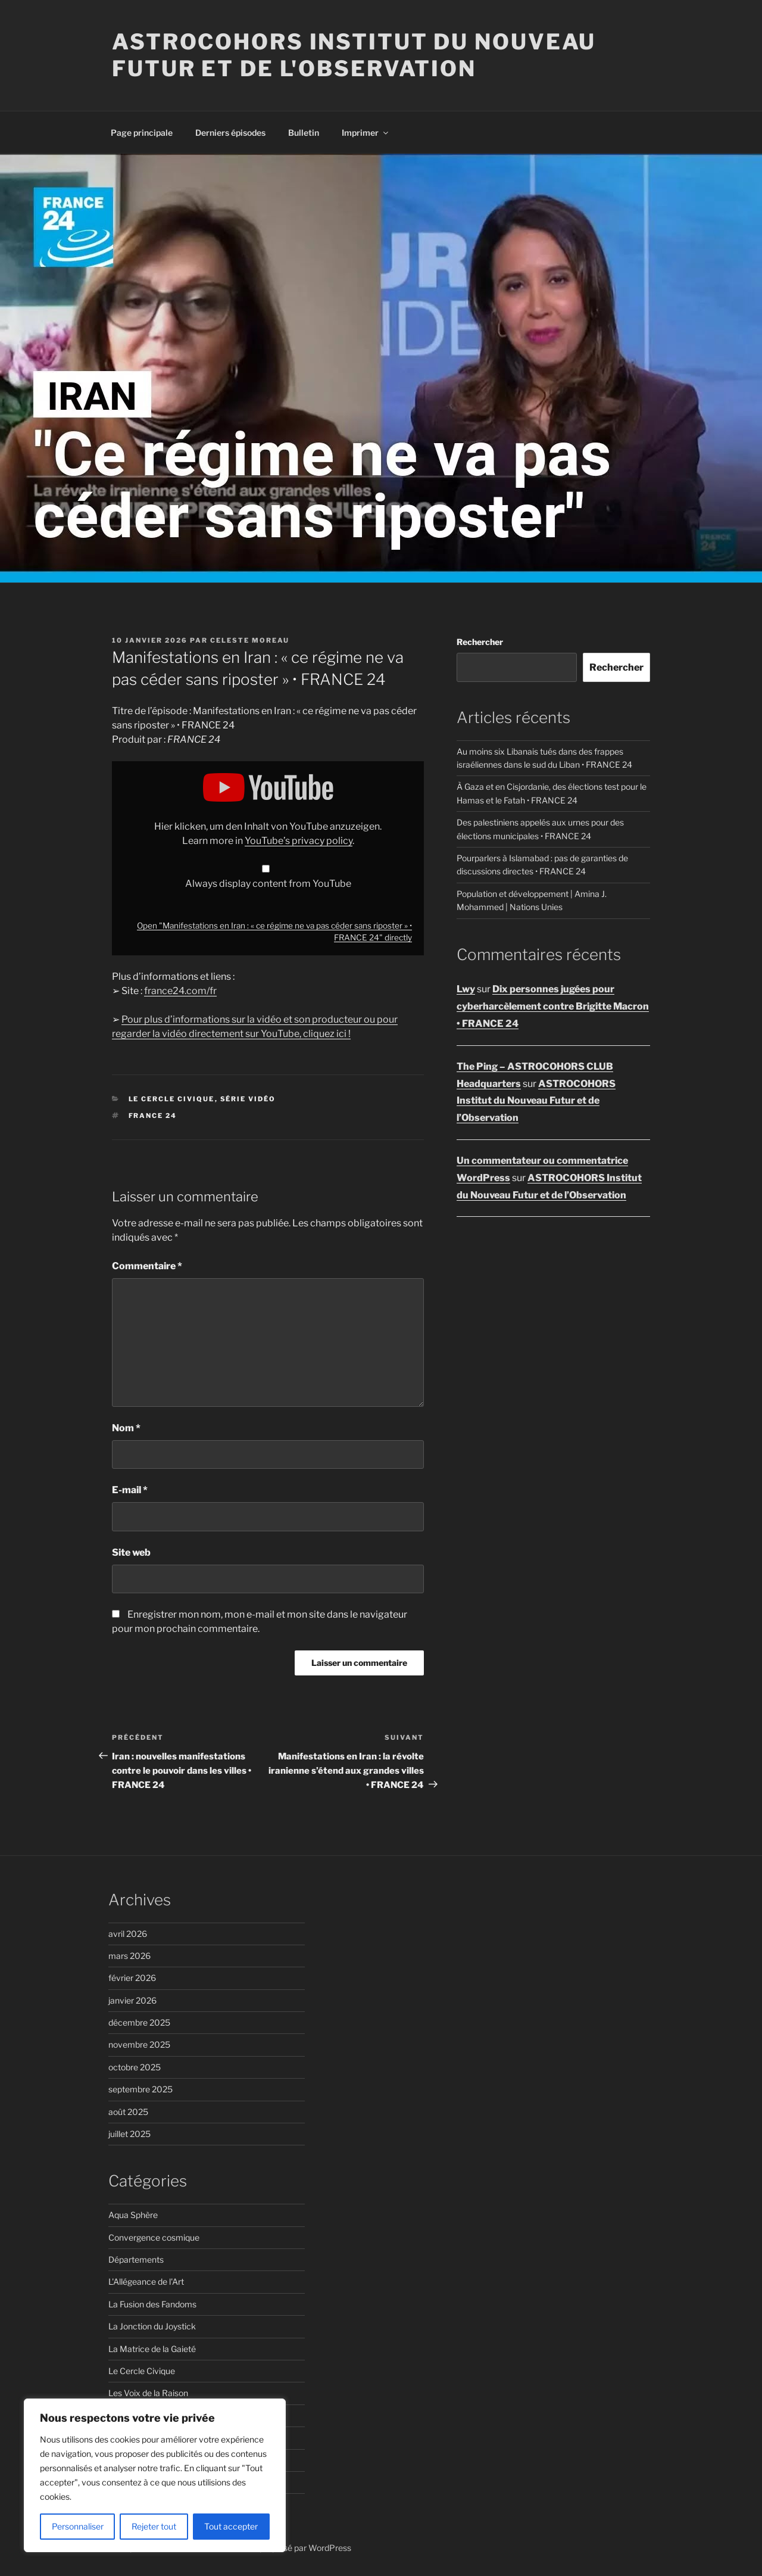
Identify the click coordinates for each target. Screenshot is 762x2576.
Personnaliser (78, 2526)
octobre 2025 (134, 2067)
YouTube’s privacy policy (298, 840)
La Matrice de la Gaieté (152, 2349)
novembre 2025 (139, 2044)
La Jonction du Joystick (152, 2326)
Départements (136, 2259)
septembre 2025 (140, 2089)
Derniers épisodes (230, 132)
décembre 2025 (139, 2022)
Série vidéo (248, 1099)
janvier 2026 (132, 2000)
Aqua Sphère (133, 2215)
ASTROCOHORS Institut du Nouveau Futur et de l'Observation (354, 55)
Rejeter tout (154, 2526)
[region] (155, 2475)
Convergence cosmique (153, 2237)
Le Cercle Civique (172, 1099)
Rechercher (480, 642)
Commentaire (147, 1266)
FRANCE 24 (153, 1115)
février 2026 (132, 1978)
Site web (131, 1552)
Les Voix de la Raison (148, 2393)
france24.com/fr (180, 990)
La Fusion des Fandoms (152, 2304)
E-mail (130, 1490)
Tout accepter (231, 2526)
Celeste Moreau (249, 640)
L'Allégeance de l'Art (146, 2281)
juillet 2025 (129, 2134)
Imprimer (366, 132)
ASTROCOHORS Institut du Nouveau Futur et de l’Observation (536, 1101)
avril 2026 (127, 1934)
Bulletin (303, 132)
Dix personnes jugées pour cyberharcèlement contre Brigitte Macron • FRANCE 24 (553, 1006)
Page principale (142, 132)
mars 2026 (129, 1956)
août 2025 (128, 2112)
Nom (126, 1428)
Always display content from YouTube (268, 883)
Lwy (466, 989)
